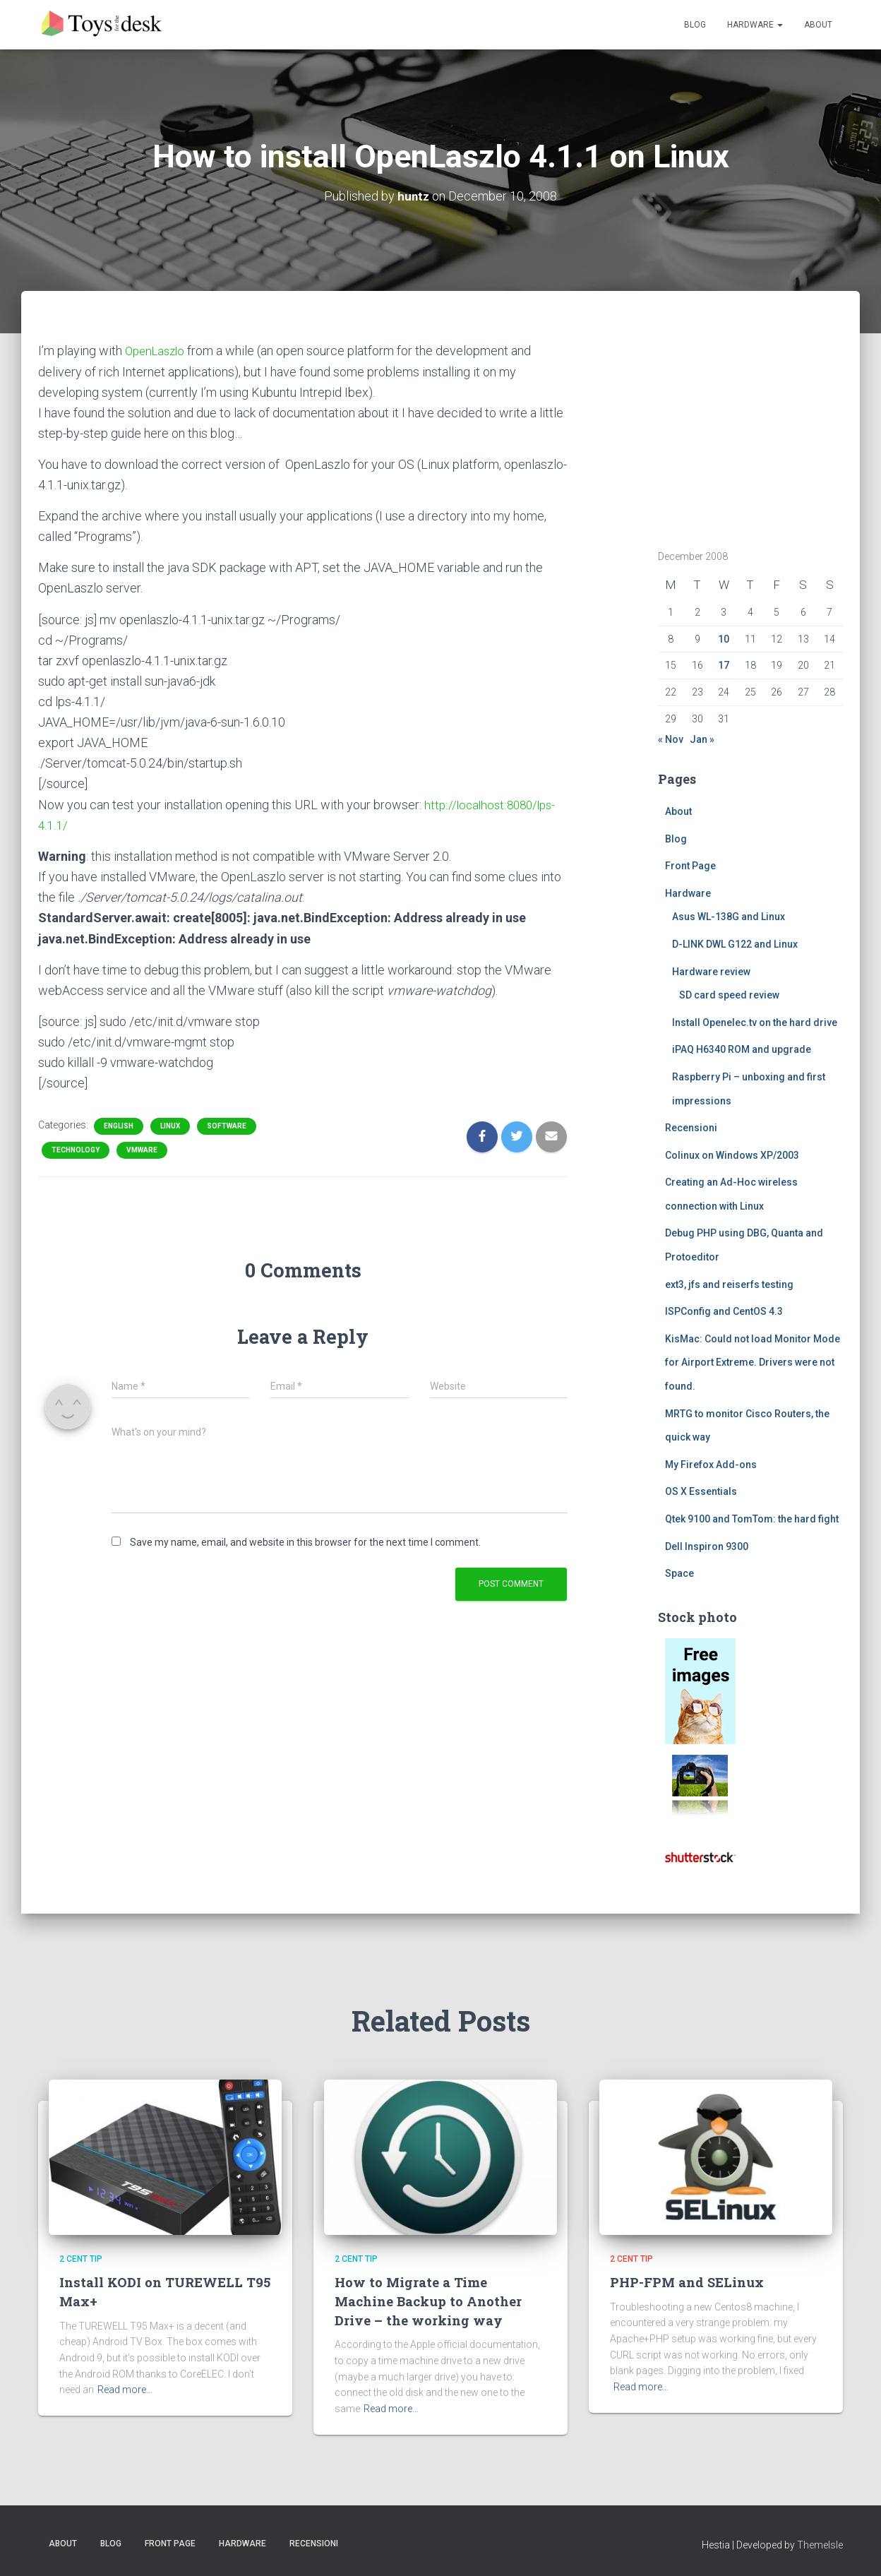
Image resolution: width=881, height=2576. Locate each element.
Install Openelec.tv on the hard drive (754, 1022)
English (118, 1126)
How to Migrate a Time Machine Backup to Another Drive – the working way (429, 2300)
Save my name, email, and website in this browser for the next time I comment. (305, 1541)
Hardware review (711, 971)
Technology (76, 1150)
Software (226, 1126)
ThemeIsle (820, 2544)
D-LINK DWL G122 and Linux (735, 944)
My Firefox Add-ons (711, 1464)
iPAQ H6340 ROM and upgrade (741, 1049)
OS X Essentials (701, 1491)
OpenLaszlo (157, 350)
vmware (141, 1150)
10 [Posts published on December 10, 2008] (723, 639)
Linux (170, 1126)
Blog (695, 25)
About (818, 25)
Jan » (702, 739)
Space (679, 1573)
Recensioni (691, 1127)
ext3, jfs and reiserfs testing (729, 1284)
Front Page (690, 865)
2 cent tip (80, 2259)
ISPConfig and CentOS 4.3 (724, 1311)
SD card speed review (729, 995)
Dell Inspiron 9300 (706, 1545)
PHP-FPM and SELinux (688, 2282)
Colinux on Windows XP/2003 (732, 1155)
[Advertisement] (746, 428)
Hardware (755, 25)
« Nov (670, 739)
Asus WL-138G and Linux (728, 916)
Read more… (124, 2389)
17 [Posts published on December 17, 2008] (723, 665)
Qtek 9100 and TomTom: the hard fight (752, 1519)
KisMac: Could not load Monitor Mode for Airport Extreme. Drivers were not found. (752, 1362)
